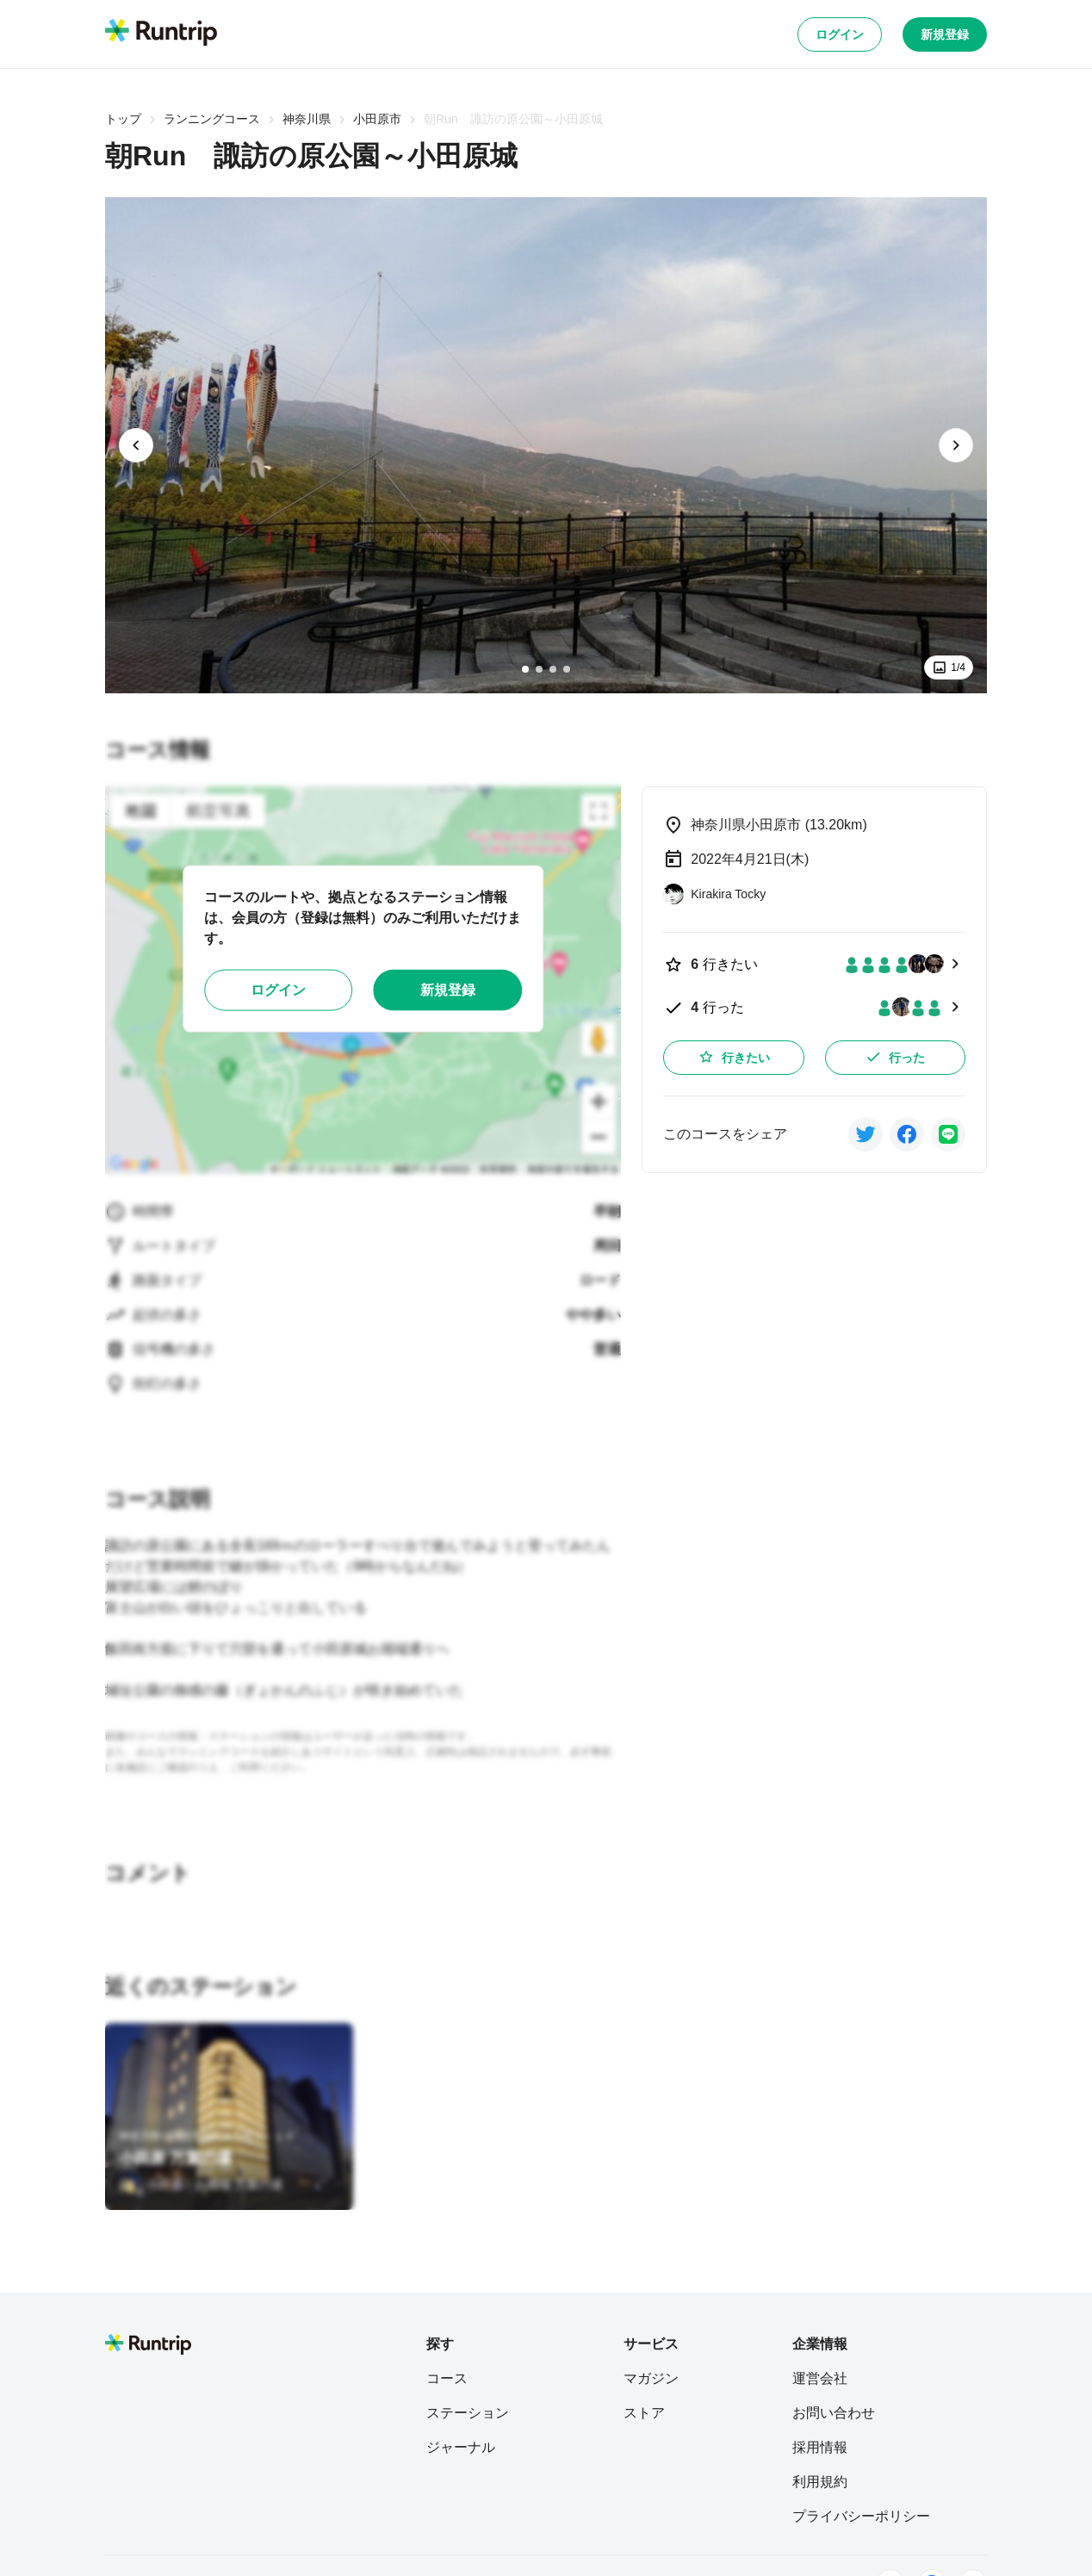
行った (895, 1056)
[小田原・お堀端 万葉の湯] (200, 2184)
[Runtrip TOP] (161, 33)
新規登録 (945, 34)
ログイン (840, 34)
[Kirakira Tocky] (714, 894)
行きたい (734, 1056)
